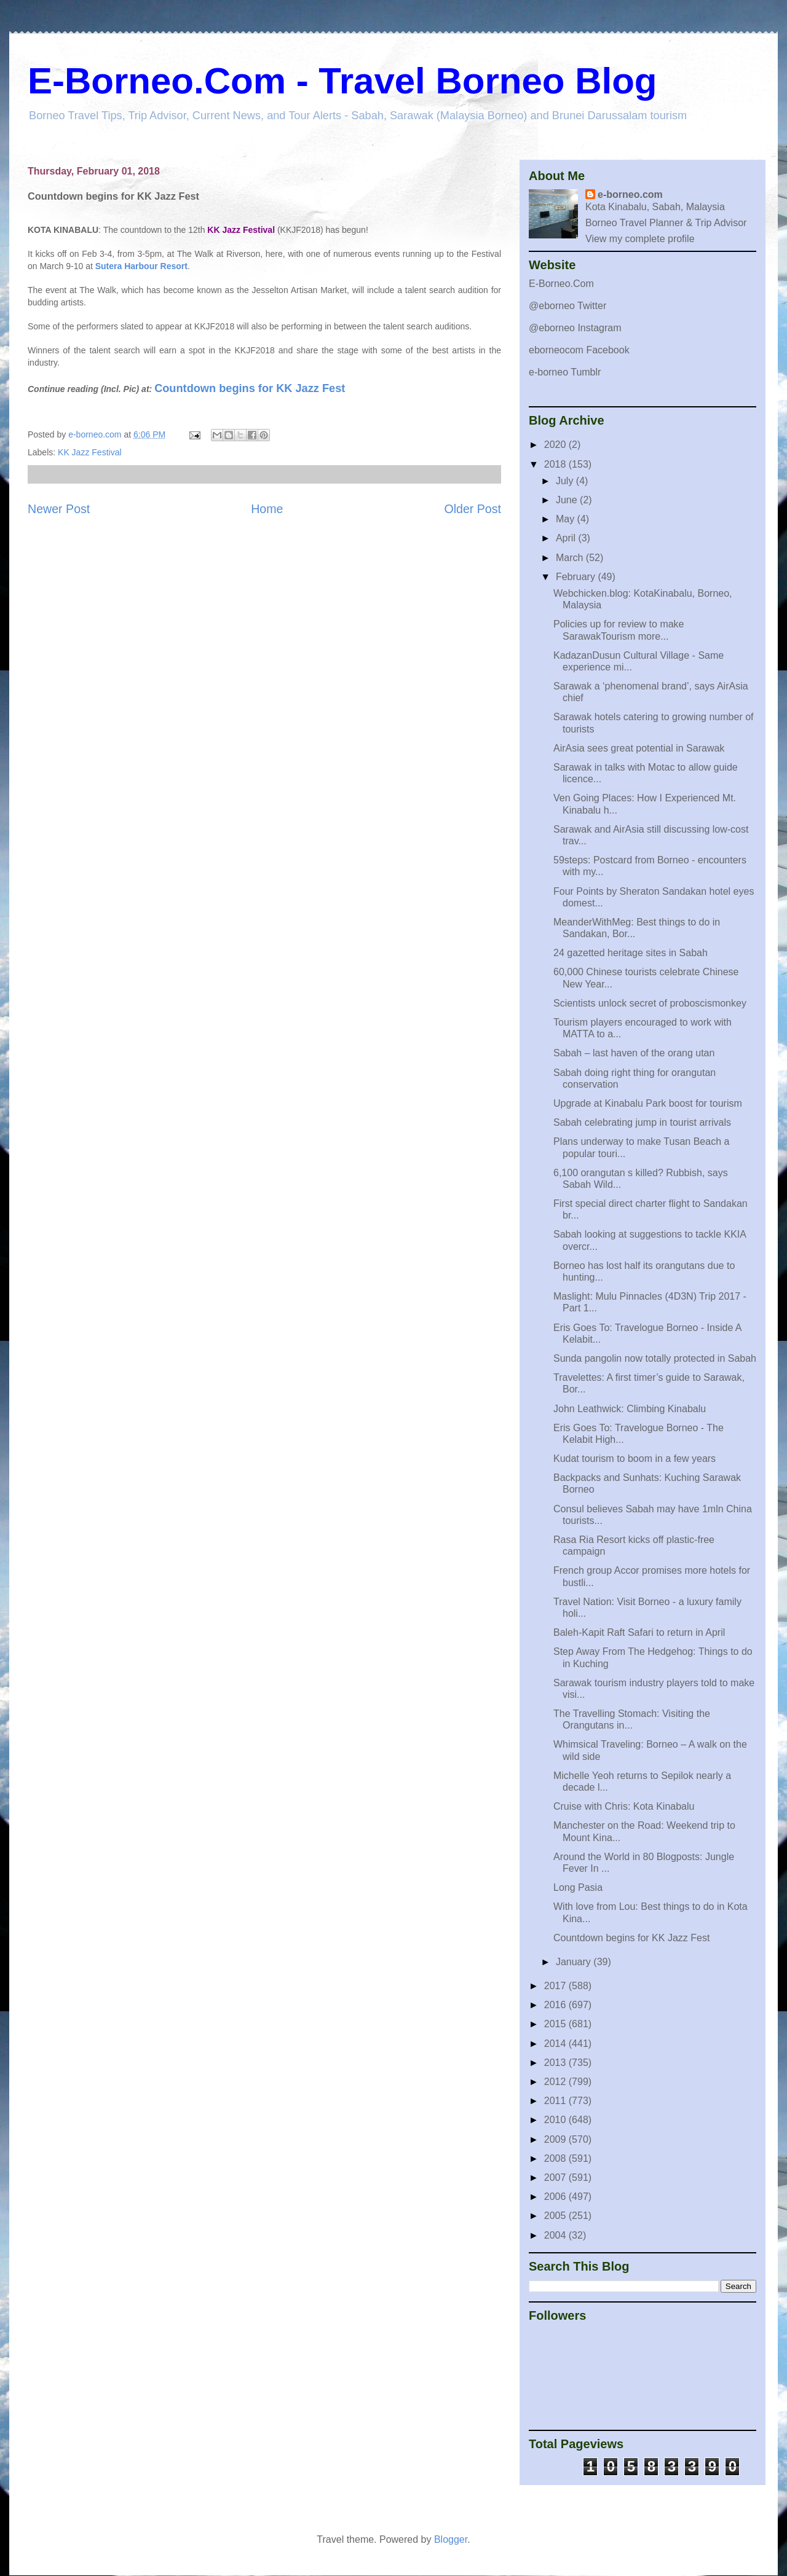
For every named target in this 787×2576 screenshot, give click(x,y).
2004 (556, 2235)
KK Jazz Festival (89, 452)
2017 (556, 1986)
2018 (556, 464)
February (577, 576)
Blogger (450, 2539)
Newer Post (59, 509)
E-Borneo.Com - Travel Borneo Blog (342, 80)
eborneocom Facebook (579, 350)
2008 (556, 2158)
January (574, 1962)
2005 (556, 2215)
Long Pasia (578, 1887)
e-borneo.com (630, 194)
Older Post (472, 509)
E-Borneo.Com (561, 283)
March (571, 557)
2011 (556, 2100)
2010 (556, 2120)
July (566, 481)
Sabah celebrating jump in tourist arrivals (642, 1122)
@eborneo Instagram (575, 328)
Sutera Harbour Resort (141, 266)
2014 (556, 2043)
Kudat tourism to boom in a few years (634, 1458)
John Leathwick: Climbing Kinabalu (629, 1409)
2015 (556, 2024)
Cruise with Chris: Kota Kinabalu (623, 1806)
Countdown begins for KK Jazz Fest (249, 388)
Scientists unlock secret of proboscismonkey (649, 1003)
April (567, 538)
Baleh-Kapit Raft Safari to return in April (639, 1632)
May (566, 519)
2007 (556, 2177)
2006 (556, 2196)
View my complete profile (640, 239)
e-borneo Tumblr (565, 372)
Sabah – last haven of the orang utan (633, 1053)
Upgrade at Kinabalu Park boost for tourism (647, 1103)
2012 (556, 2081)
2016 (556, 2005)
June (568, 500)
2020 (556, 444)
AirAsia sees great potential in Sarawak (638, 748)
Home (267, 509)
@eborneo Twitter (567, 305)
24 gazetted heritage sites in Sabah (630, 953)
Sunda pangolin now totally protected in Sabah (654, 1358)
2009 (556, 2139)
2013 (556, 2062)
